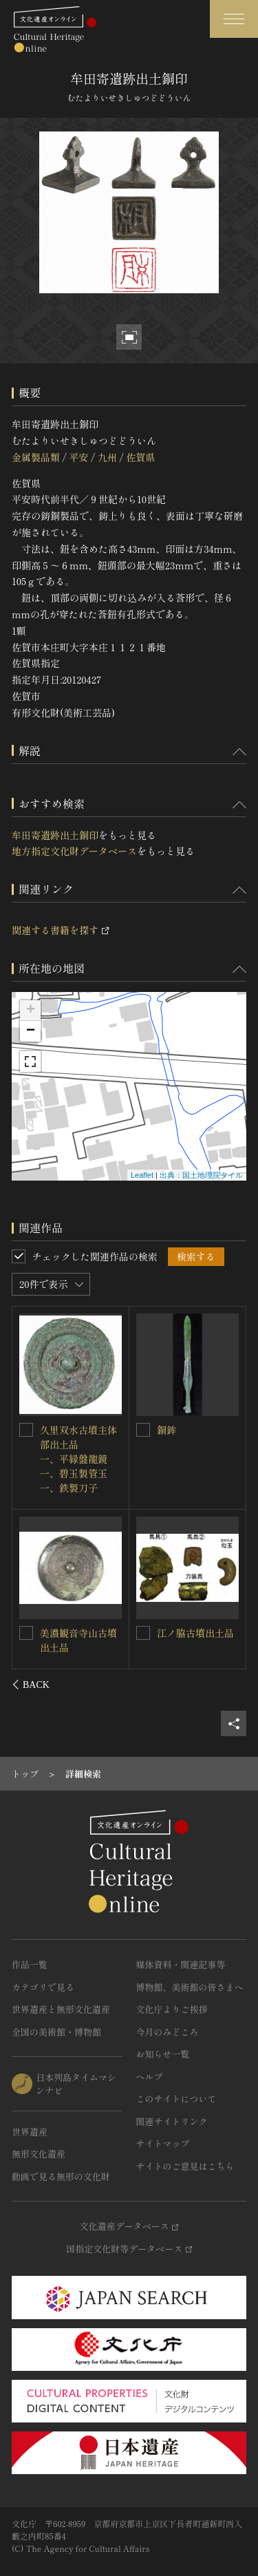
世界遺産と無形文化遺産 (61, 2009)
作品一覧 (29, 1964)
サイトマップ (163, 2143)
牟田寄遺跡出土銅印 (55, 835)
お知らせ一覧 (163, 2053)
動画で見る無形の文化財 (61, 2176)
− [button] (30, 1031)
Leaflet (142, 1175)
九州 (107, 457)
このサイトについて (176, 2098)
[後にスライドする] (228, 1684)
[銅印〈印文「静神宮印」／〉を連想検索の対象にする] (143, 1633)
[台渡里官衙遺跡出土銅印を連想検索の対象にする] (143, 1430)
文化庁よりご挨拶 (172, 2009)
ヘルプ (149, 2076)
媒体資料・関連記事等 (181, 1964)
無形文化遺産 (38, 2153)
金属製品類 (36, 457)
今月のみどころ (167, 2031)
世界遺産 (29, 2131)
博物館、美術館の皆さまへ (190, 1987)
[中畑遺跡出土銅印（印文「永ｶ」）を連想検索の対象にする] (27, 1429)
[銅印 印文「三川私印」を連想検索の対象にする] (27, 1632)
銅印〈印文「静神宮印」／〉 (195, 1640)
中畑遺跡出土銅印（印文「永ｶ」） (79, 1436)
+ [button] (30, 1010)
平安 (78, 457)
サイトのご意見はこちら (185, 2166)
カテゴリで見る (43, 1987)
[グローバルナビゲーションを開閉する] (234, 19)
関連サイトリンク (172, 2121)
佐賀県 (140, 457)
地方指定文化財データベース (74, 851)
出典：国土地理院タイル (201, 1175)
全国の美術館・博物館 (56, 2031)
